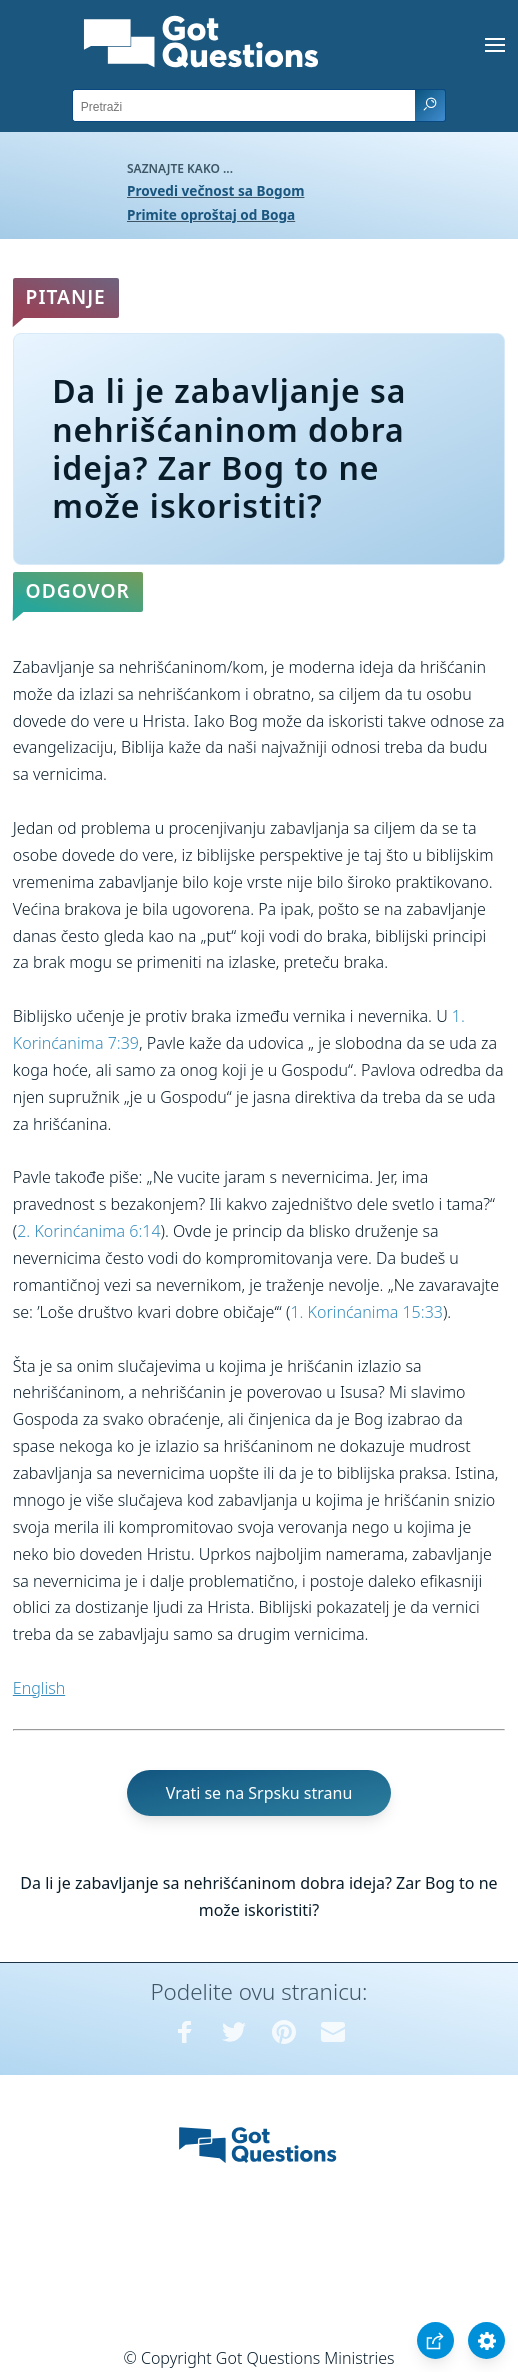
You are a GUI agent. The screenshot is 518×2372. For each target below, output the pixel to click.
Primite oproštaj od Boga (211, 214)
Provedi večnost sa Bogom (215, 190)
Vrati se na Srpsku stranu (259, 1793)
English (39, 1688)
